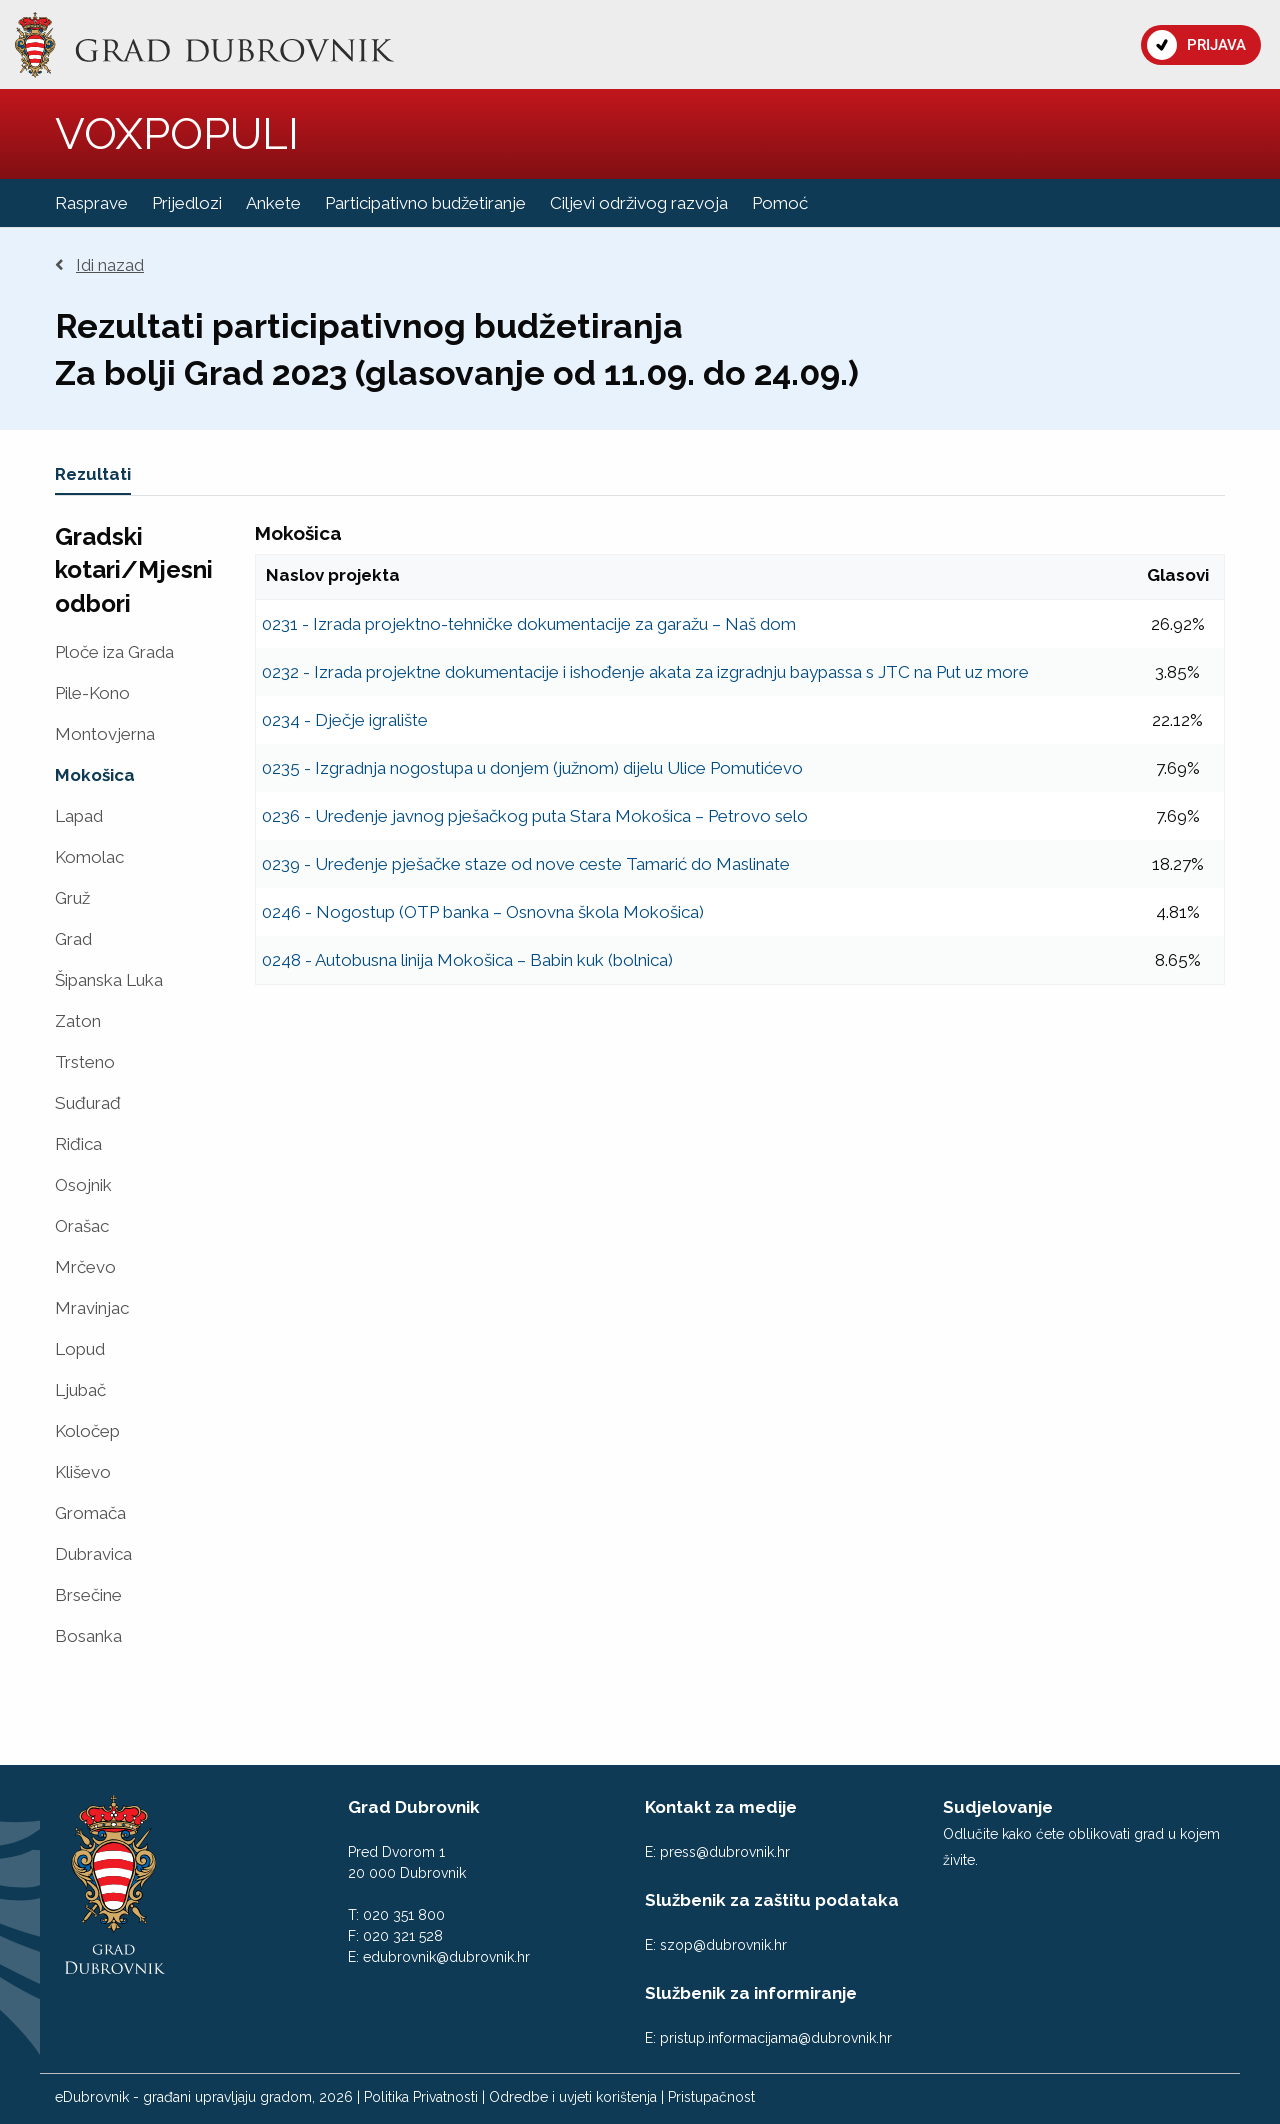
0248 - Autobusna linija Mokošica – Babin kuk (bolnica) (467, 960)
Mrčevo (85, 1267)
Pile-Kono (92, 693)
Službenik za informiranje (751, 1993)
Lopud (80, 1349)
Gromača (90, 1513)
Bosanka (88, 1636)
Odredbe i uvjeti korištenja (573, 2097)
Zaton (78, 1021)
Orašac (82, 1226)
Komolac (89, 857)
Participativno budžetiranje (425, 203)
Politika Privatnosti (421, 2097)
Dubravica (93, 1554)
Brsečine (88, 1595)
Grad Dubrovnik (414, 1807)
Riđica (78, 1144)
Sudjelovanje (998, 1807)
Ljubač (80, 1390)
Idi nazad (99, 265)
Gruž (72, 898)
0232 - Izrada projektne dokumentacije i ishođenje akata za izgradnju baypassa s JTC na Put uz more (645, 672)
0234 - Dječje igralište (345, 720)
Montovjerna (105, 734)
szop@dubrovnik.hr (723, 1945)
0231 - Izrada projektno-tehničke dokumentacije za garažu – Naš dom (529, 624)
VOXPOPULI (177, 133)
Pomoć (780, 203)
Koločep (87, 1431)
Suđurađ (88, 1103)
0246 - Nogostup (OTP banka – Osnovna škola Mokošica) (483, 912)
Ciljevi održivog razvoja (639, 203)
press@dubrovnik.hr (725, 1852)
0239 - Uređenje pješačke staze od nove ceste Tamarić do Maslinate (526, 864)
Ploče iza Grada (114, 652)
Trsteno (85, 1062)
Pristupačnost (711, 2097)
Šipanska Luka (109, 980)
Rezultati (93, 474)
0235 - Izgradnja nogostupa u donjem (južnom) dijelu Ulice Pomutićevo (532, 768)
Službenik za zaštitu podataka (772, 1900)
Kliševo (83, 1472)
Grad (73, 939)
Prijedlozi (187, 203)
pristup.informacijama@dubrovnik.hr (776, 2038)
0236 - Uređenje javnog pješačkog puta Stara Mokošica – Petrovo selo (535, 816)
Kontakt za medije (721, 1807)
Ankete (273, 203)
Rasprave (91, 203)
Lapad (79, 816)
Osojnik (83, 1185)
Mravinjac (92, 1308)
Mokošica (95, 775)
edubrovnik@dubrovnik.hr (446, 1957)
